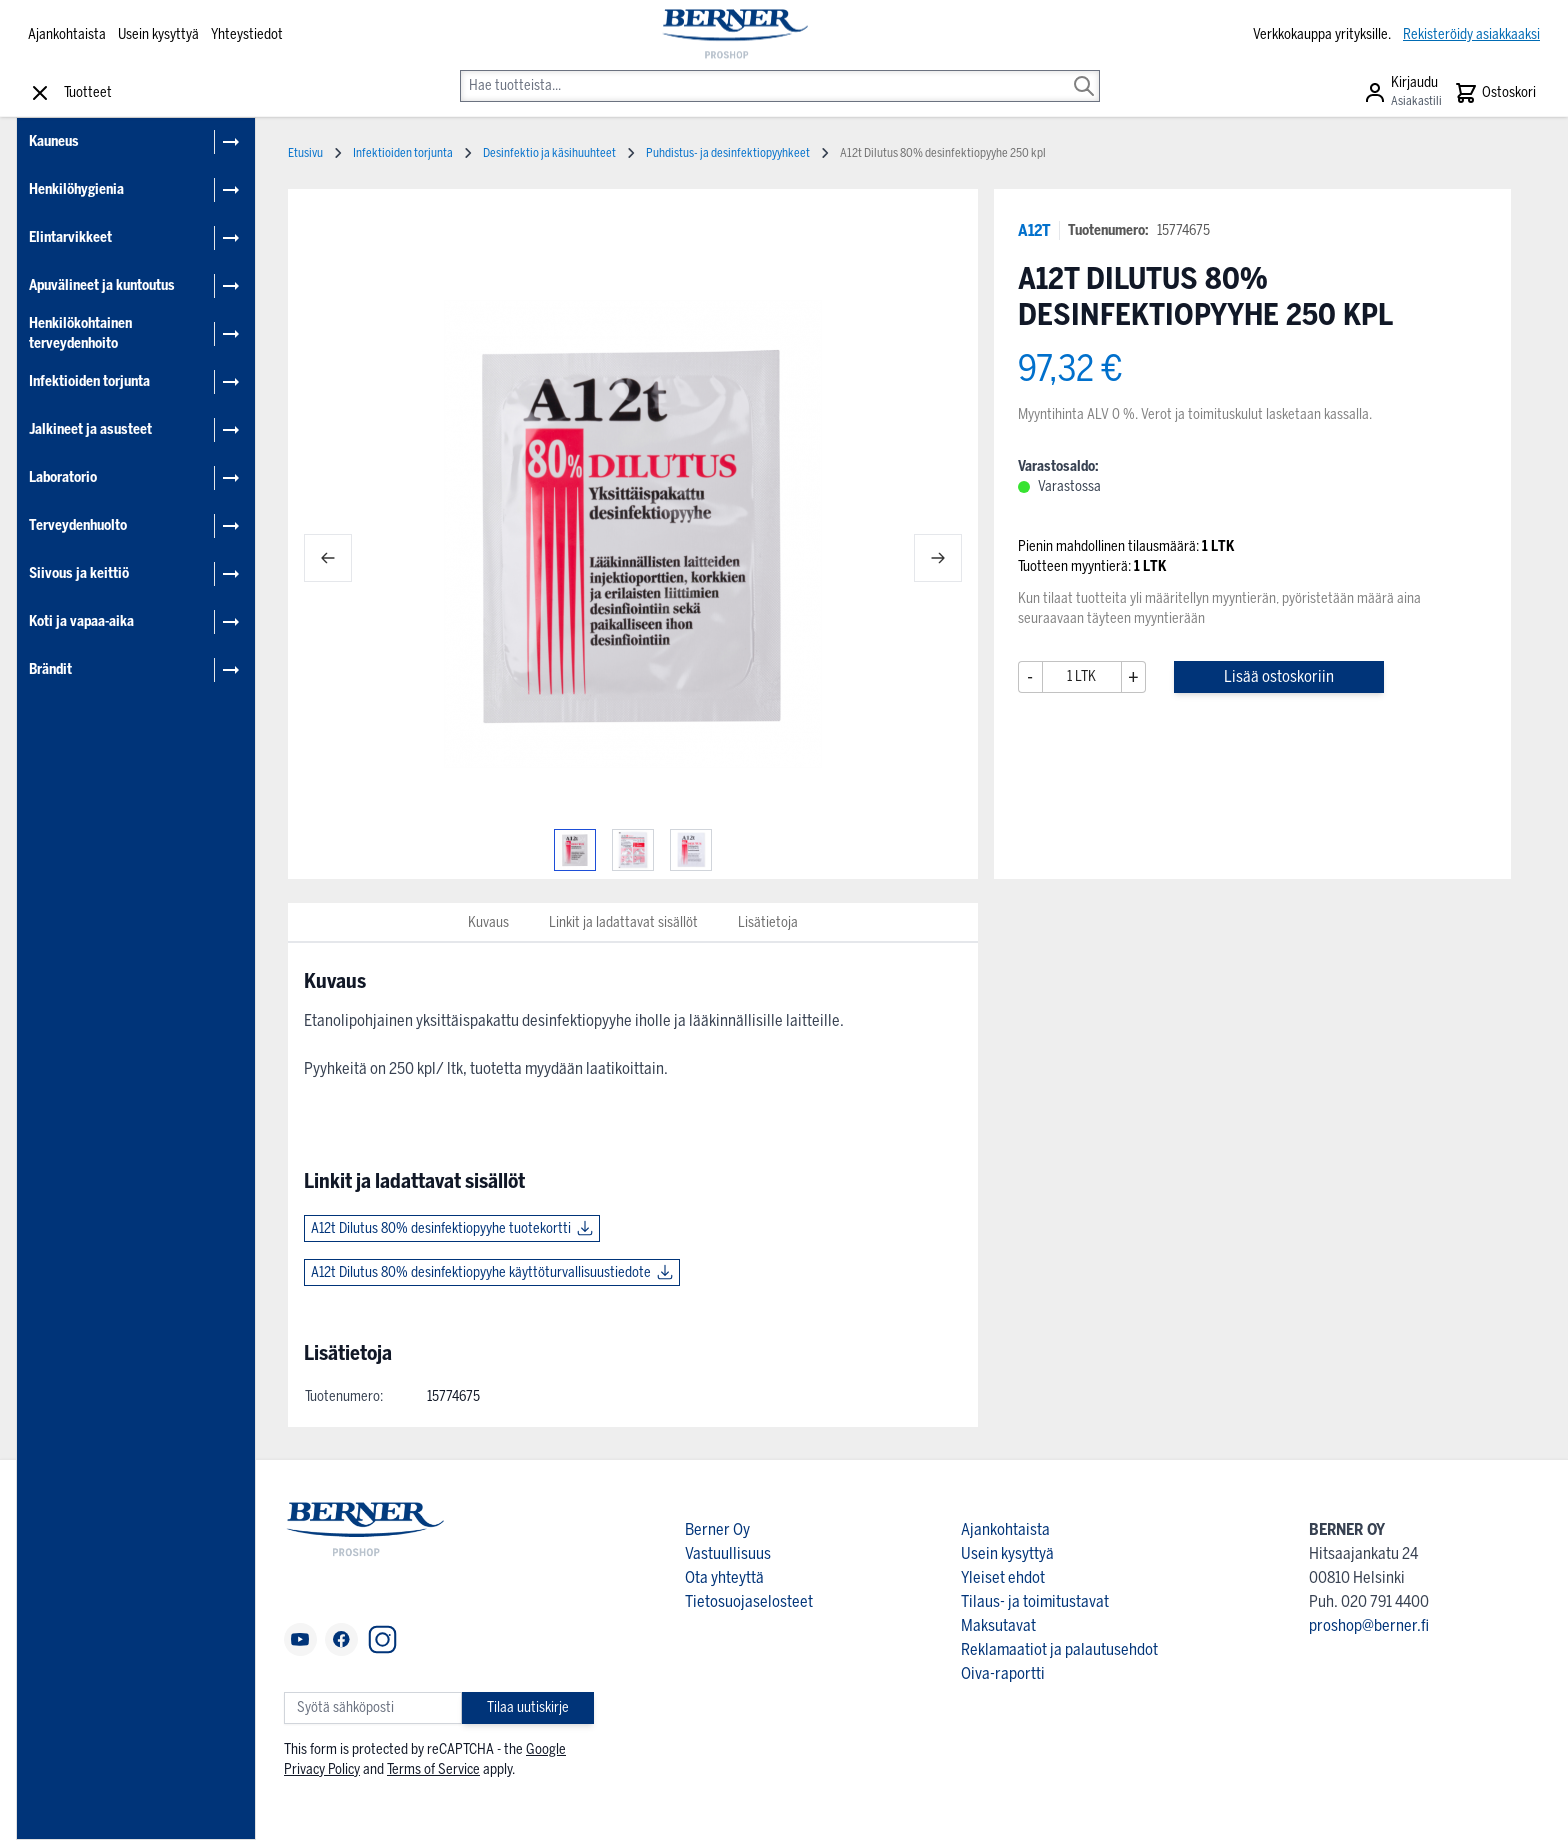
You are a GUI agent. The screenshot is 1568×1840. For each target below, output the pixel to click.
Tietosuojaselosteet (749, 1601)
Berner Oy (717, 1529)
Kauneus (54, 141)
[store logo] (733, 35)
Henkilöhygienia (76, 189)
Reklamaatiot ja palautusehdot (1059, 1649)
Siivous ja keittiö (79, 573)
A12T (1034, 230)
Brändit (50, 669)
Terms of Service (433, 1769)
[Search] (1084, 72)
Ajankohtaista (67, 34)
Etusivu (305, 153)
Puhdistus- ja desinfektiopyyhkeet (728, 153)
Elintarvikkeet (70, 237)
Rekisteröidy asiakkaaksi (1471, 34)
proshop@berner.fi (1369, 1625)
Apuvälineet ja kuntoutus (102, 285)
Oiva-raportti (1003, 1673)
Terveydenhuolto (78, 525)
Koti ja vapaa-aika (81, 621)
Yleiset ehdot (1003, 1577)
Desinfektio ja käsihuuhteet (549, 153)
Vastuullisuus (728, 1553)
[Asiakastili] (1402, 93)
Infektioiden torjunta (89, 381)
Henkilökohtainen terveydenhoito (80, 333)
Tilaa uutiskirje (528, 1707)
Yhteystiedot (247, 34)
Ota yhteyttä (724, 1577)
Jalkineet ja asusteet (90, 429)
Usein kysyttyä (158, 34)
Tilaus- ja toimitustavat (1035, 1601)
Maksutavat (998, 1625)
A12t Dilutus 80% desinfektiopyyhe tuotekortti (441, 1228)
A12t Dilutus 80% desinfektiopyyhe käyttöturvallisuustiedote (481, 1272)
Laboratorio (63, 477)
